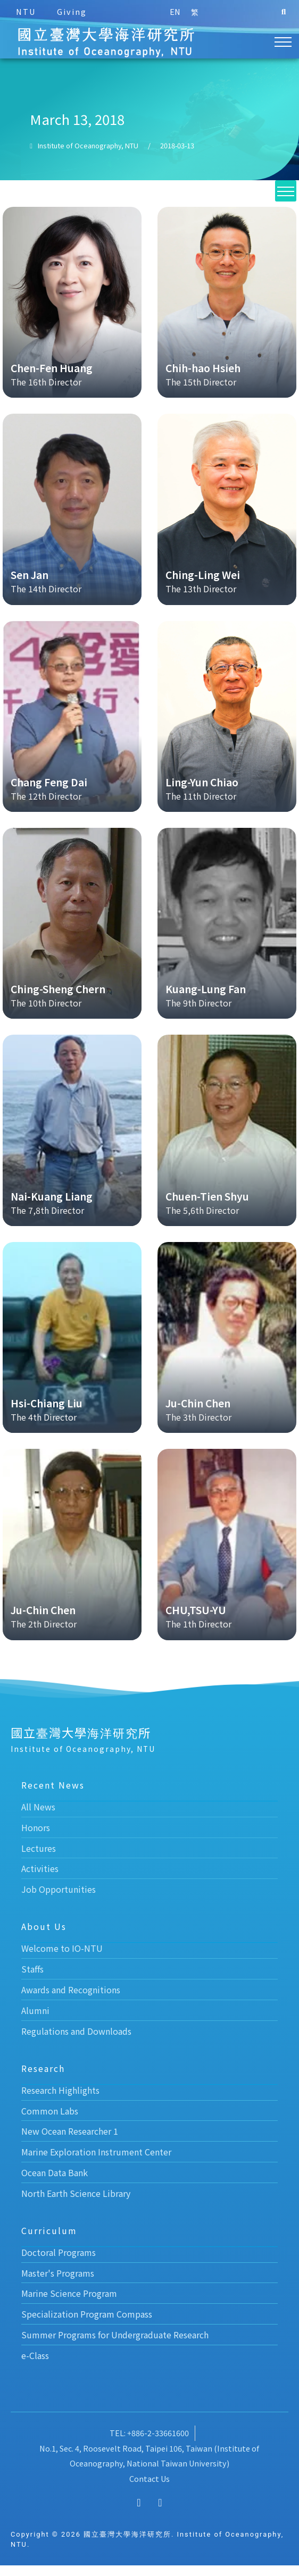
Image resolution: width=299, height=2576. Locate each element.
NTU (26, 11)
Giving (72, 11)
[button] (283, 11)
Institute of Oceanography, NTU (88, 155)
